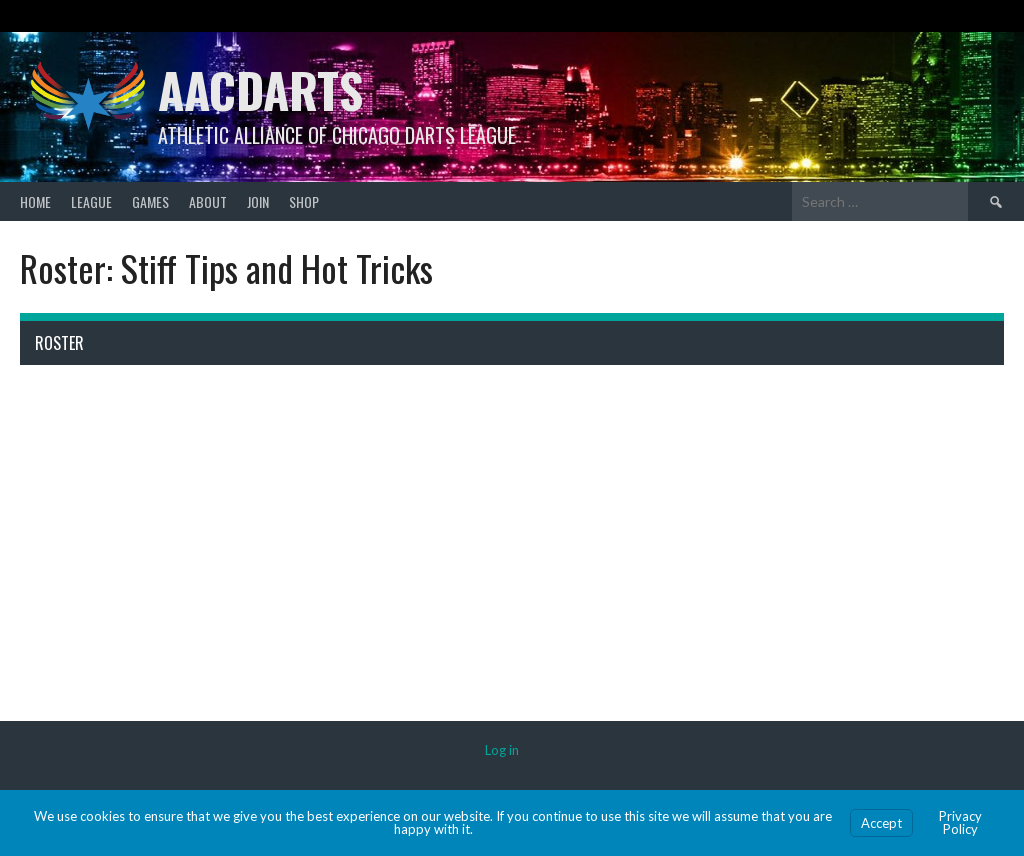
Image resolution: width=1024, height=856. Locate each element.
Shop (304, 201)
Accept (881, 823)
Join (258, 201)
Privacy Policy (960, 822)
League (91, 201)
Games (150, 201)
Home (35, 201)
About (208, 201)
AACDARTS (260, 89)
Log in (502, 750)
